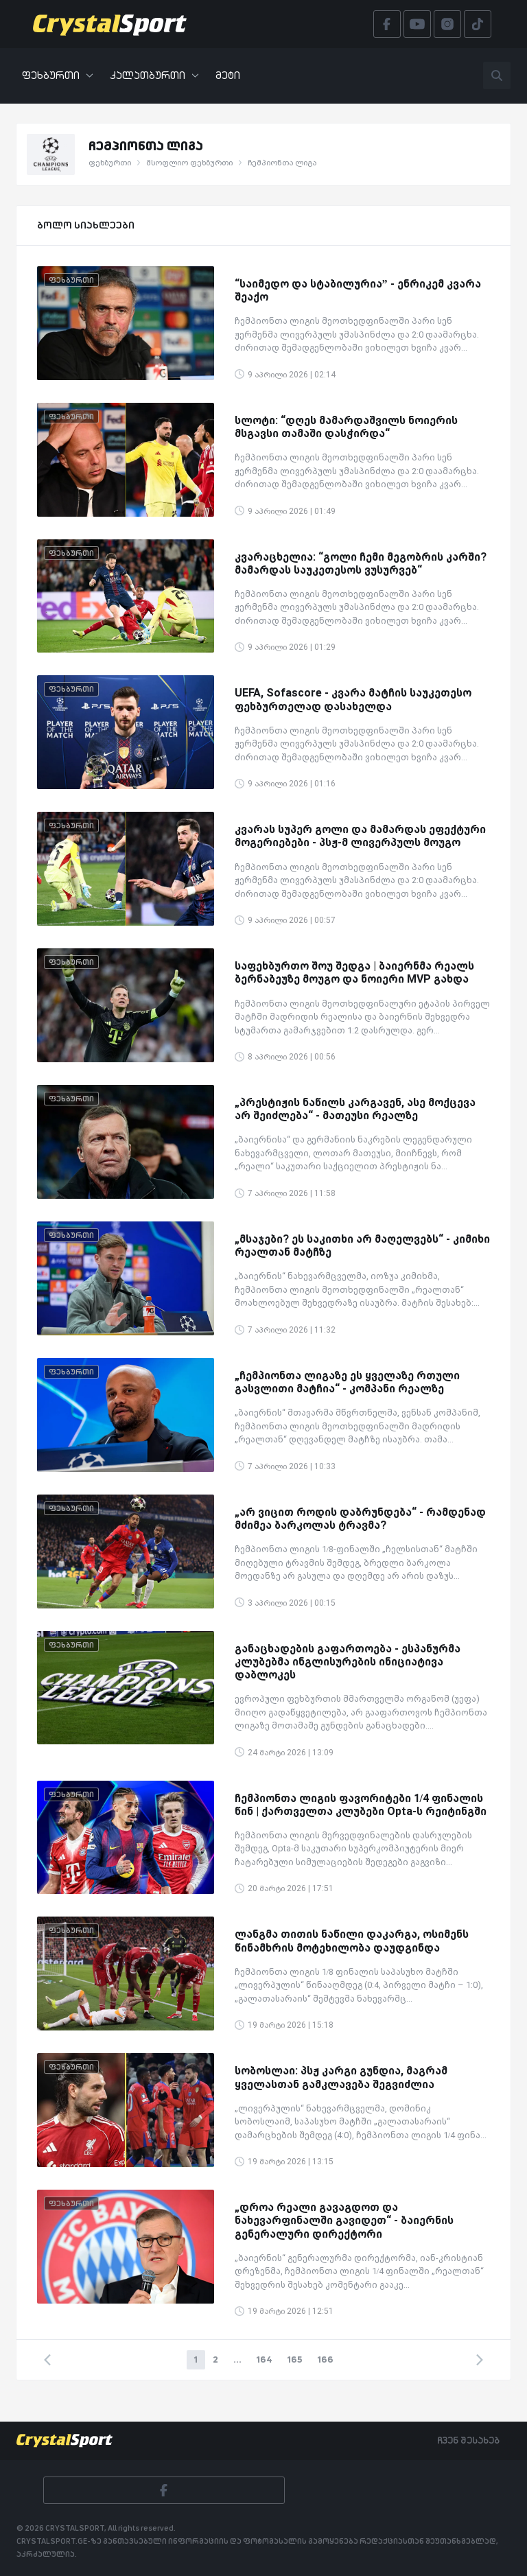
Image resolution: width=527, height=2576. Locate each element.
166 (325, 2359)
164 (264, 2359)
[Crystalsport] (110, 24)
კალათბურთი (154, 75)
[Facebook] (164, 2490)
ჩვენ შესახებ (468, 2440)
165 (295, 2359)
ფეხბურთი (57, 75)
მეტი (227, 75)
